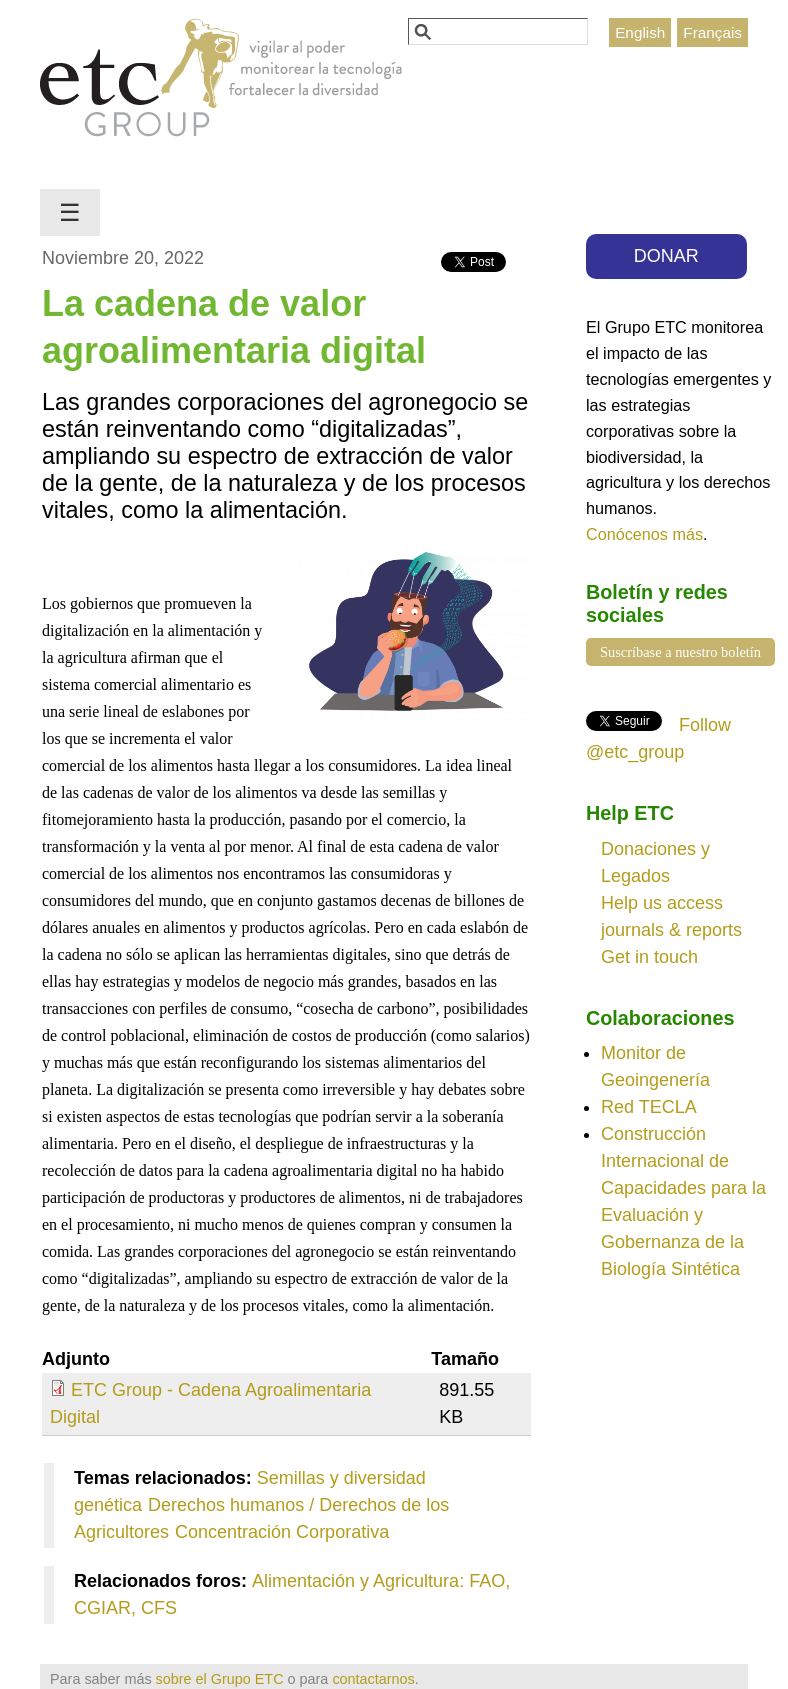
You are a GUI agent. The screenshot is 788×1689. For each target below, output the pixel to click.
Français (712, 32)
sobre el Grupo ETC (220, 1679)
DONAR (666, 256)
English (640, 32)
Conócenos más (644, 534)
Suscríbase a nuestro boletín (680, 652)
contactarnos (373, 1679)
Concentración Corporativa (282, 1532)
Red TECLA (649, 1107)
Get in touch (649, 957)
